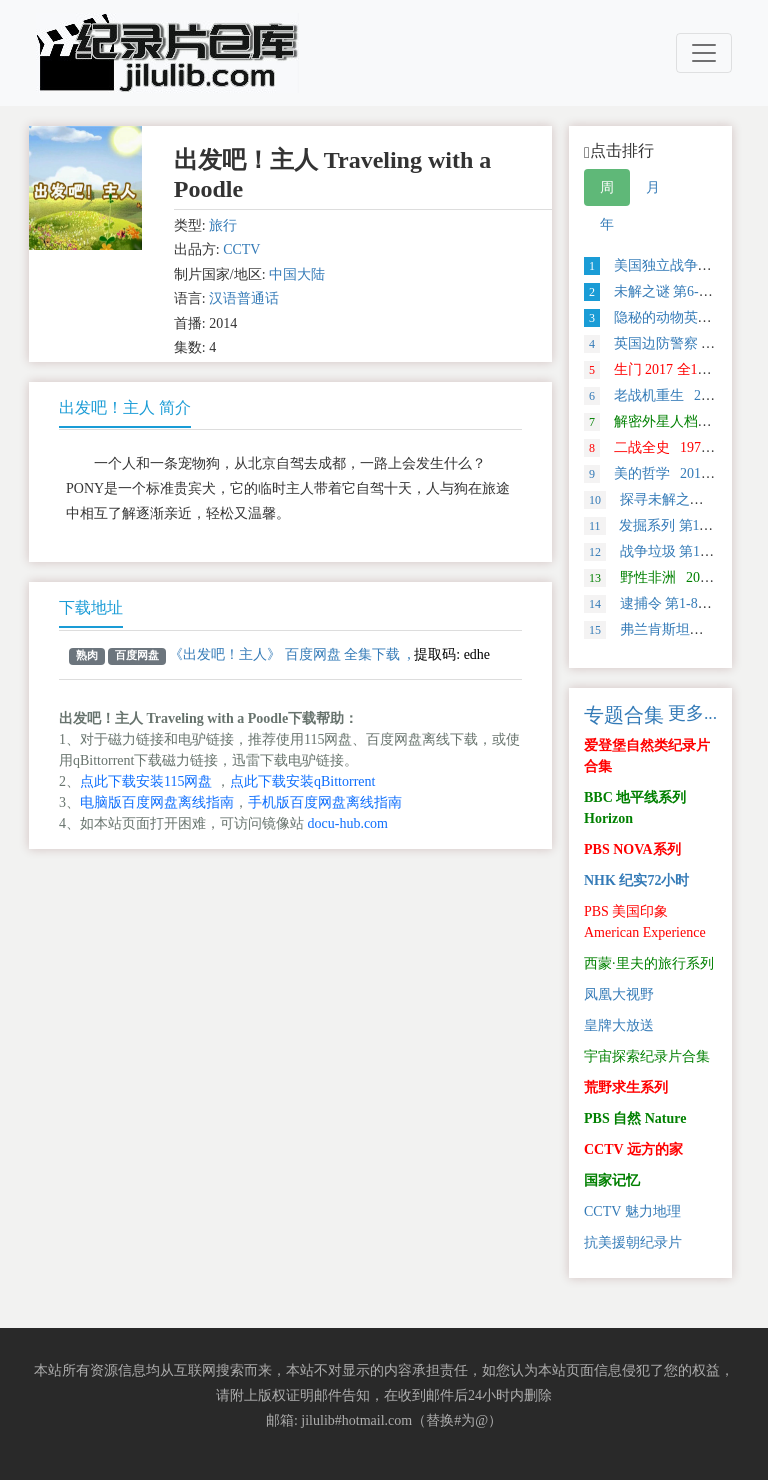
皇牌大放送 (619, 1025)
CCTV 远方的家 (633, 1149)
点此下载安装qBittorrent (302, 781)
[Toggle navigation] (704, 53)
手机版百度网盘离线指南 (325, 802)
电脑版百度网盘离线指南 (157, 802)
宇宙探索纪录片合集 (647, 1056)
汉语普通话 (244, 298)
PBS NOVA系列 (632, 849)
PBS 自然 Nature (635, 1118)
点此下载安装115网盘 (146, 781)
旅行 (223, 225)
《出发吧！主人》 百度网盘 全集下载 (284, 654)
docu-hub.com (348, 823)
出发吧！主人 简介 (125, 407)
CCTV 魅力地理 (632, 1211)
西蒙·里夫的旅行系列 (649, 963)
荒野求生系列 (626, 1087)
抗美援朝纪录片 (633, 1242)
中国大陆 (297, 274)
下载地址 (91, 607)
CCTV (241, 249)
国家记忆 (612, 1180)
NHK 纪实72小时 (636, 880)
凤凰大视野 (619, 994)
